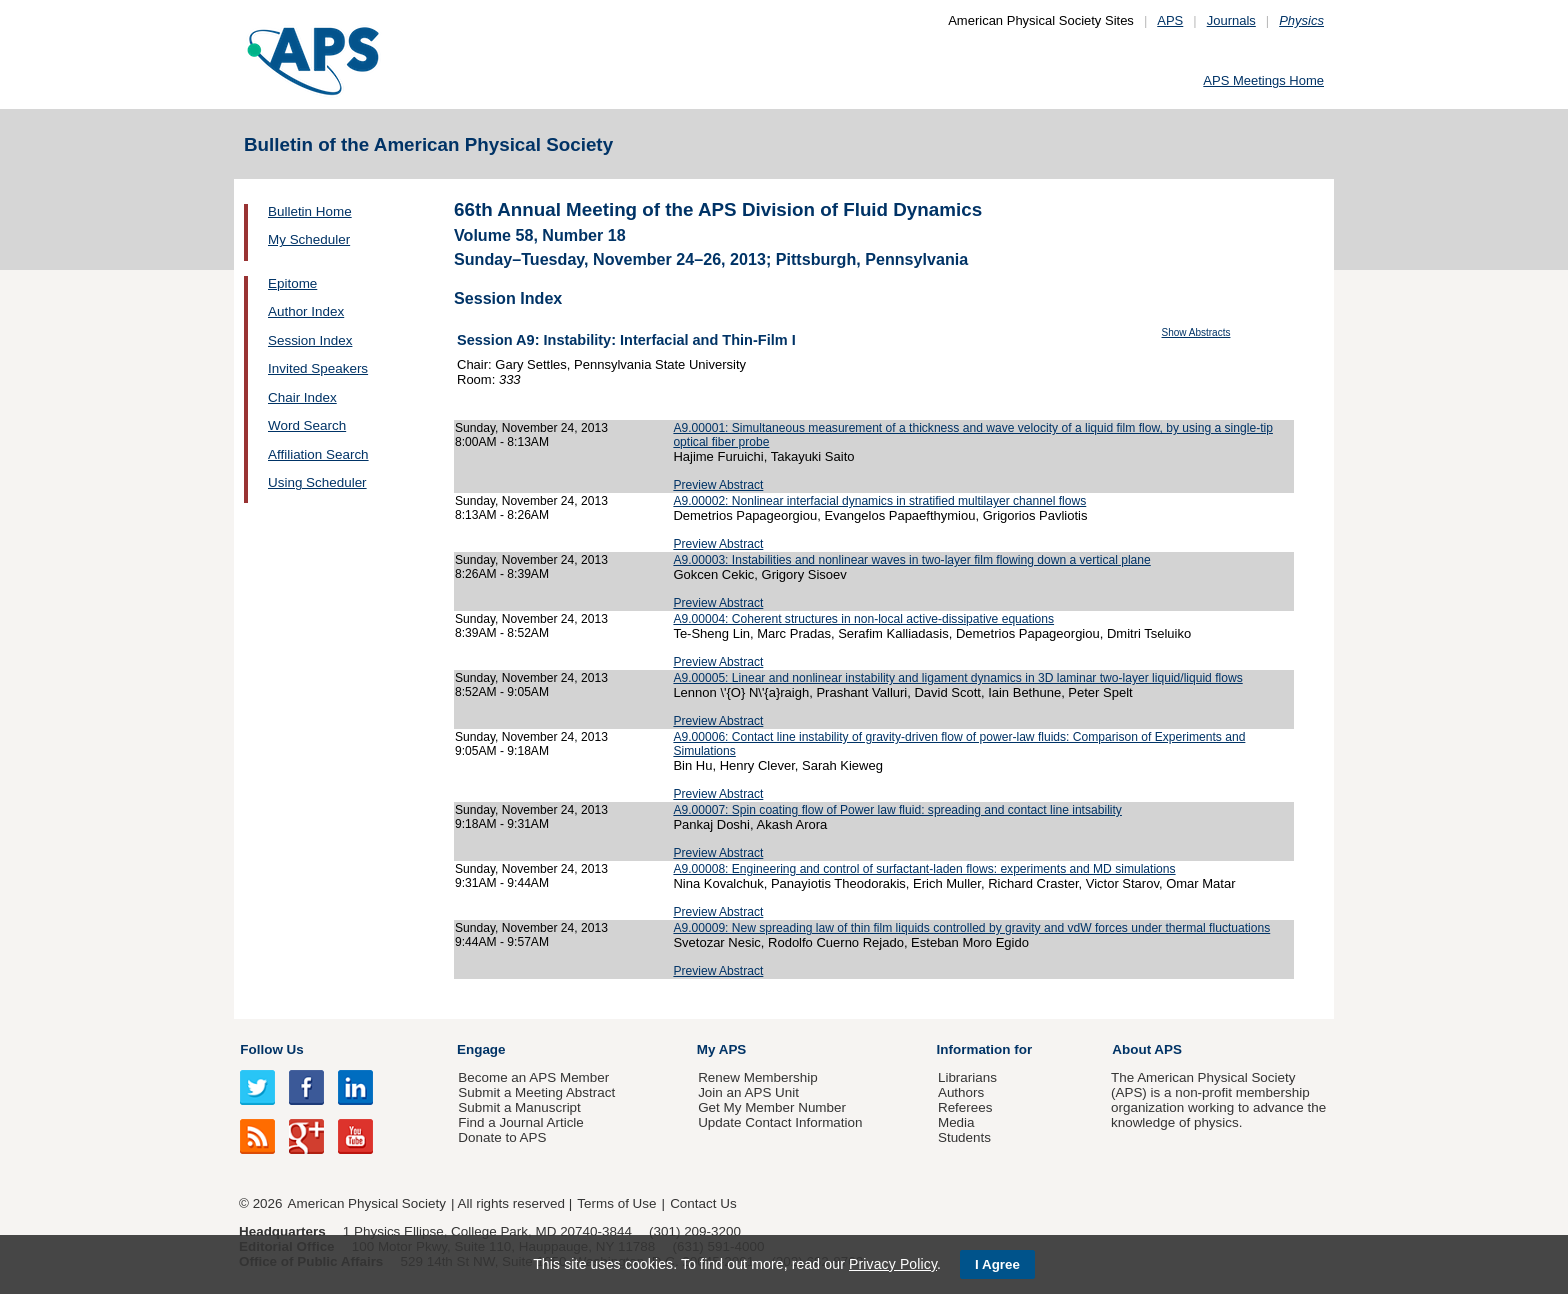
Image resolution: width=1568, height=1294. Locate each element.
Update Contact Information (780, 1122)
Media (956, 1122)
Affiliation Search (318, 454)
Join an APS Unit (748, 1092)
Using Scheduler (317, 482)
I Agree (997, 1264)
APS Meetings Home (1263, 80)
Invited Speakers (318, 368)
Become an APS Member (533, 1077)
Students (964, 1137)
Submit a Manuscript (519, 1107)
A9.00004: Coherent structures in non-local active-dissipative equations (863, 619)
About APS (1147, 1049)
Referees (965, 1107)
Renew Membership (758, 1077)
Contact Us (703, 1203)
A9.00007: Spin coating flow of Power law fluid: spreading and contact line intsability (897, 810)
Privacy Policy (893, 1264)
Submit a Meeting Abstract (536, 1092)
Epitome (292, 283)
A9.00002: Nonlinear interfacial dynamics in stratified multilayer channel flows (879, 501)
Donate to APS (502, 1137)
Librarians (967, 1077)
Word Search (307, 425)
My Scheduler (309, 239)
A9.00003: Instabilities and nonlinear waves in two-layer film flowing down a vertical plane (911, 560)
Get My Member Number (772, 1107)
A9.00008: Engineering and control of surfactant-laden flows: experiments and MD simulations (924, 869)
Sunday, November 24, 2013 (531, 428)
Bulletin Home (310, 211)
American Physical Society (367, 1203)
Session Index (310, 340)
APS (1170, 20)
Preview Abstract (718, 485)
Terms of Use (616, 1203)
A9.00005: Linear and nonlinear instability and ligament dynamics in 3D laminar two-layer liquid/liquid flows (957, 678)
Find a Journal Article (520, 1122)
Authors (961, 1092)
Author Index (306, 311)
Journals (1231, 20)
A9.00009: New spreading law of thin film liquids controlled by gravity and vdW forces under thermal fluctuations (971, 928)
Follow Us (271, 1049)
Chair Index (302, 397)
